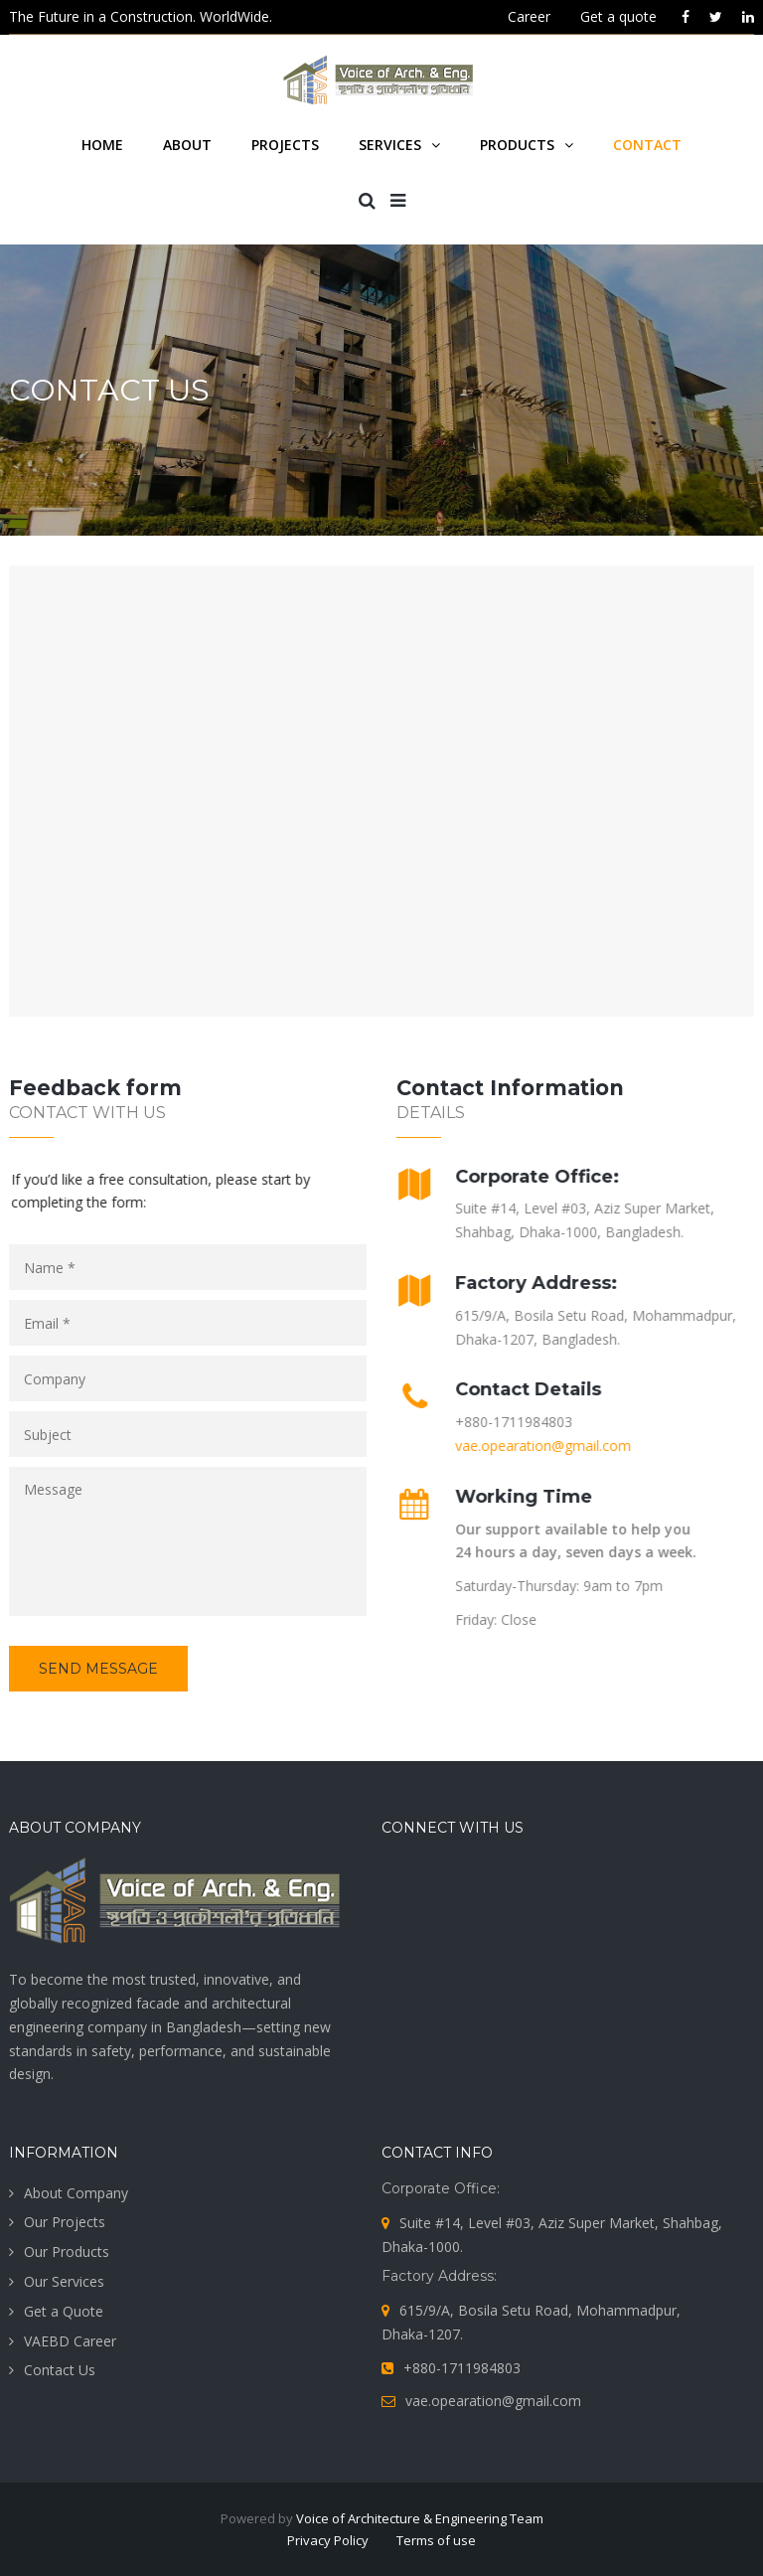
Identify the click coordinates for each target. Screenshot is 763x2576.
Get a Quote (63, 2311)
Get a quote (618, 16)
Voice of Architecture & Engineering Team (419, 2518)
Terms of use (436, 2540)
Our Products (66, 2251)
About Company (76, 2192)
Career (529, 16)
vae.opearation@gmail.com (536, 1445)
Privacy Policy (328, 2540)
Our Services (64, 2281)
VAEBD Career (70, 2341)
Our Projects (64, 2221)
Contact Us (59, 2369)
